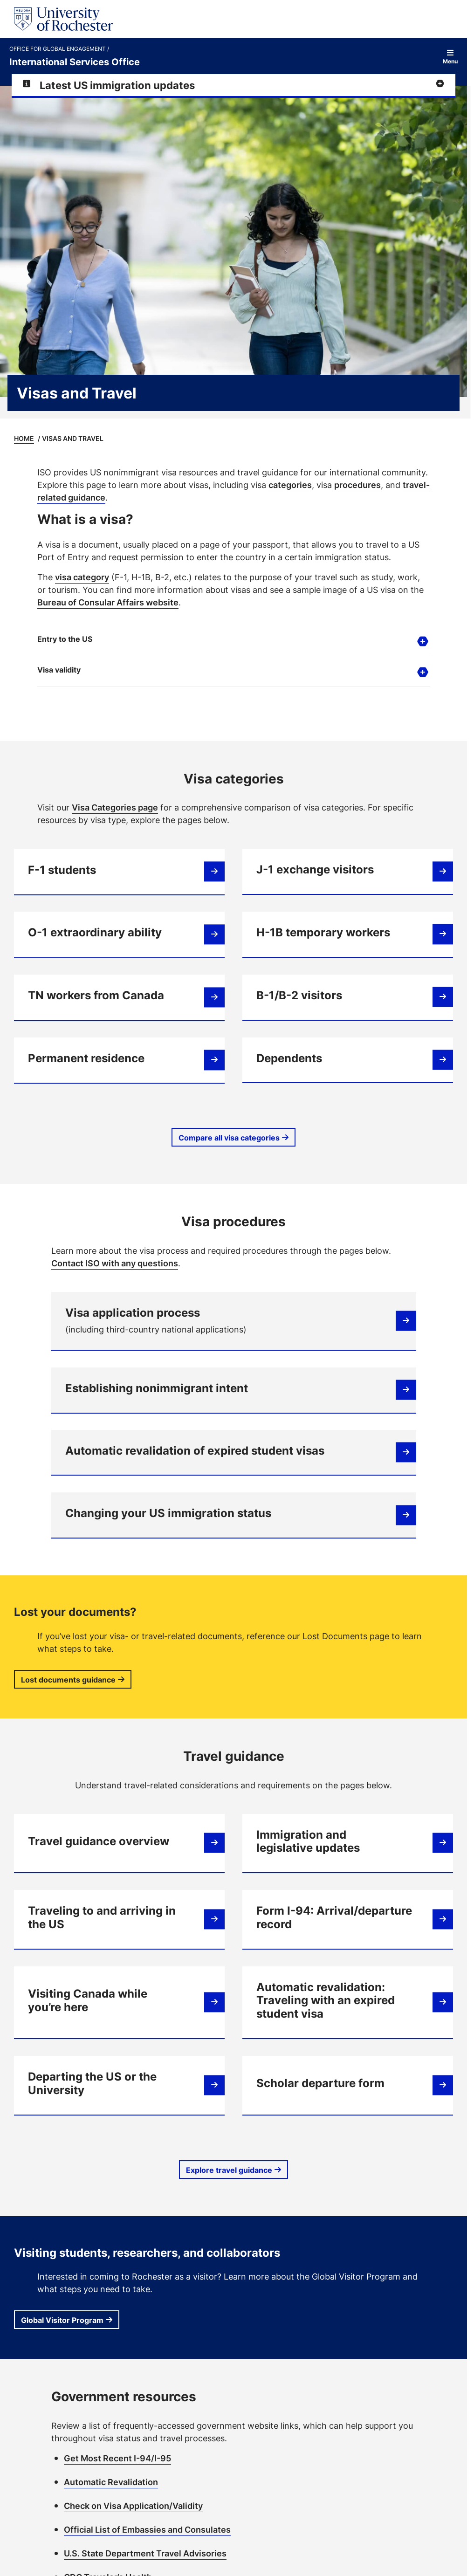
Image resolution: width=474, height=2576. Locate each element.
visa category (82, 577)
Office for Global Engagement (58, 49)
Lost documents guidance (68, 1680)
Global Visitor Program (62, 2320)
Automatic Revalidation (111, 2482)
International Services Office (74, 61)
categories (290, 485)
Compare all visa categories (229, 1138)
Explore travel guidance (229, 2170)
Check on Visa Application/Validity (133, 2506)
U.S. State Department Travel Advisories (145, 2553)
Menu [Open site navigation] (450, 56)
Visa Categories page (115, 807)
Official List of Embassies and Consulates (147, 2529)
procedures (357, 485)
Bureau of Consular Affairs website (108, 602)
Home (24, 438)
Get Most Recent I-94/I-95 (117, 2458)
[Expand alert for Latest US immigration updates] (233, 85)
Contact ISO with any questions (114, 1263)
